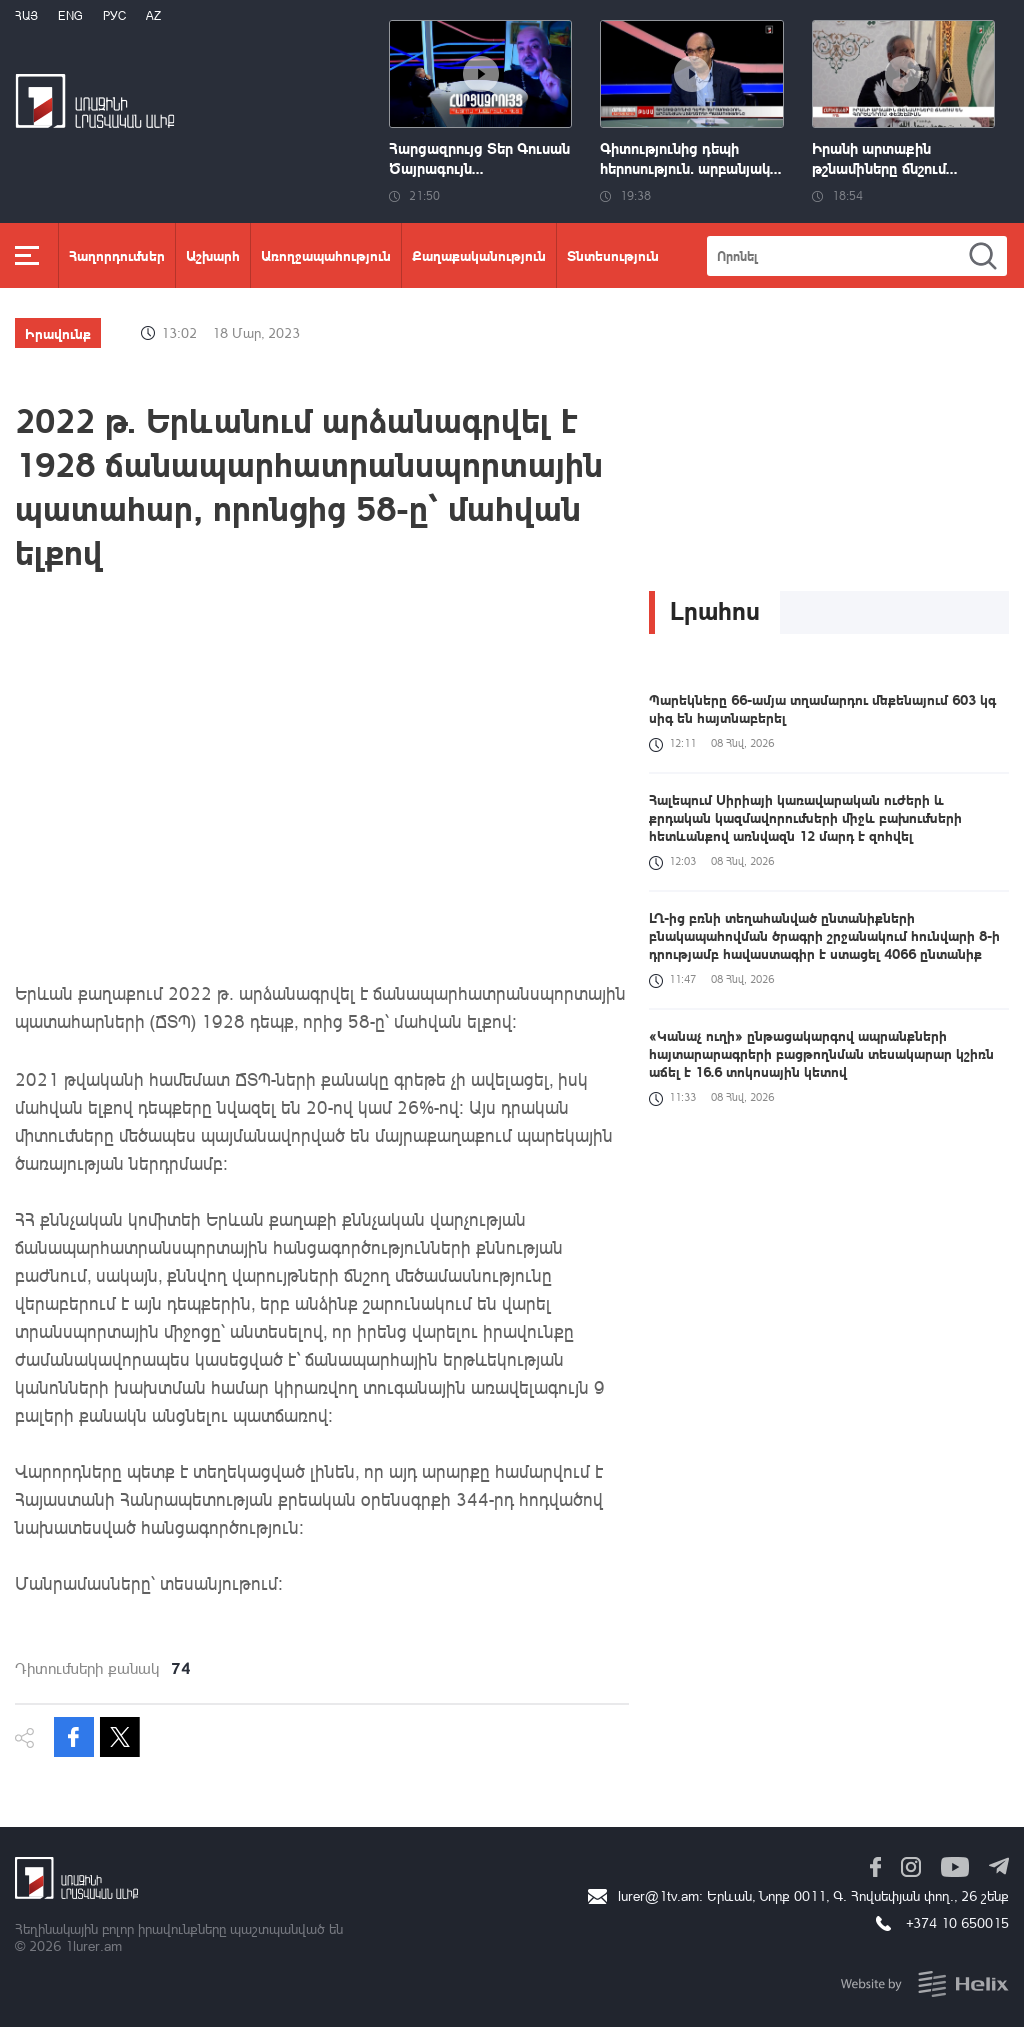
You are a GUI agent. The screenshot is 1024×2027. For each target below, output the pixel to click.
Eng (70, 15)
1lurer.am (93, 1945)
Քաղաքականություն (479, 255)
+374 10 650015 (957, 1922)
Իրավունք (58, 333)
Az (153, 15)
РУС (114, 15)
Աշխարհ (213, 255)
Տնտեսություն (613, 255)
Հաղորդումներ (117, 255)
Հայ (26, 15)
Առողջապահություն (326, 255)
